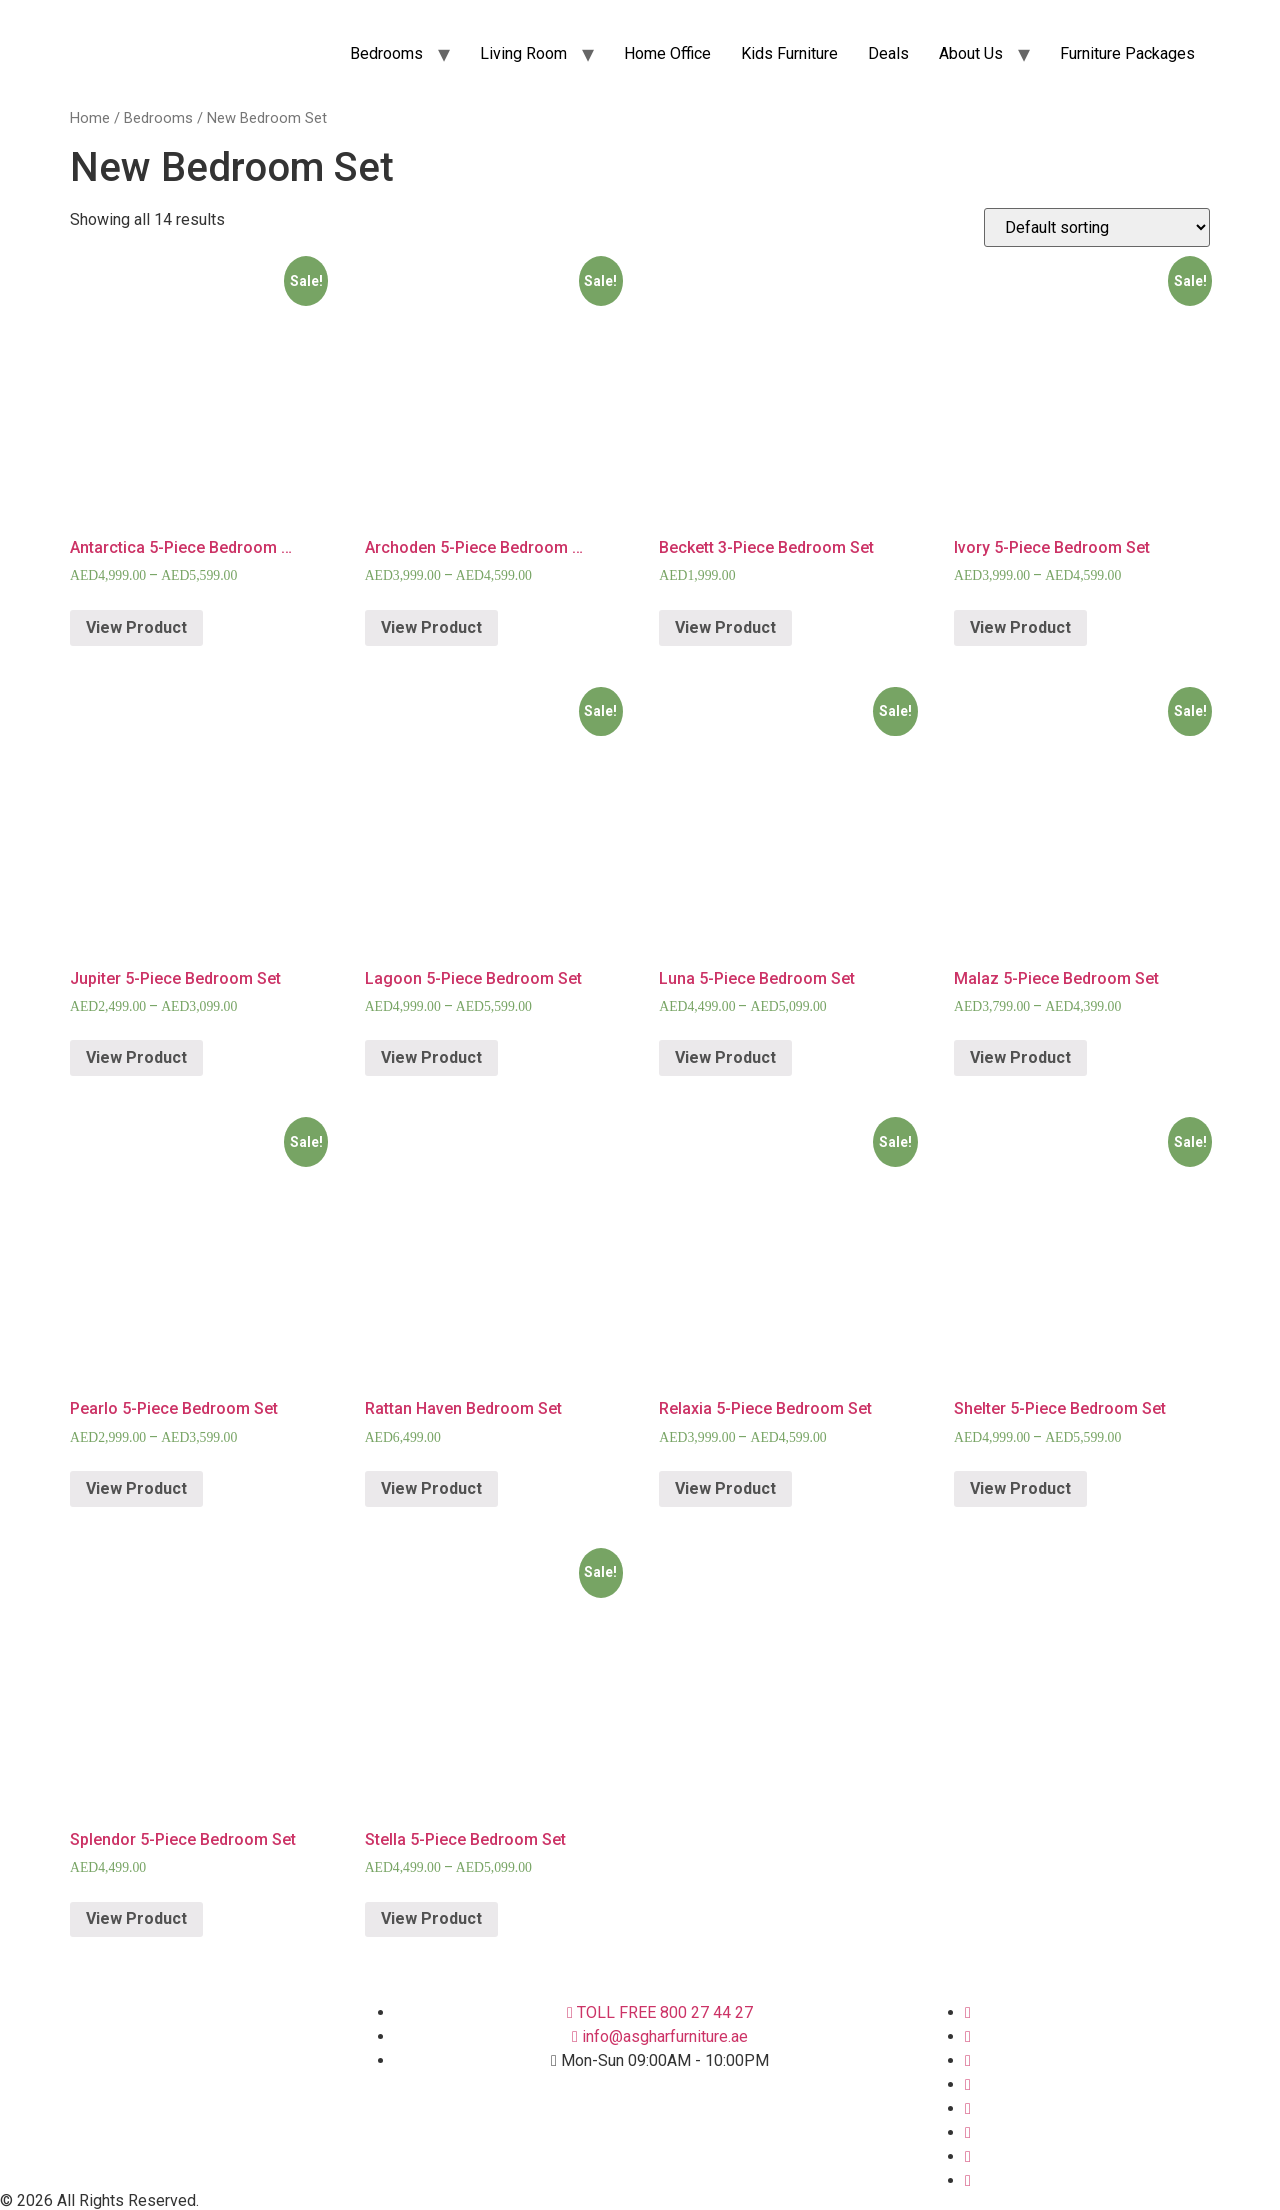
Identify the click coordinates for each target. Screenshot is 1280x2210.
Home (90, 118)
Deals (888, 53)
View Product (136, 627)
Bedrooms (386, 53)
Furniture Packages (1127, 53)
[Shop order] (1097, 227)
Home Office (667, 53)
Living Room (523, 53)
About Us (971, 53)
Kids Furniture (789, 53)
